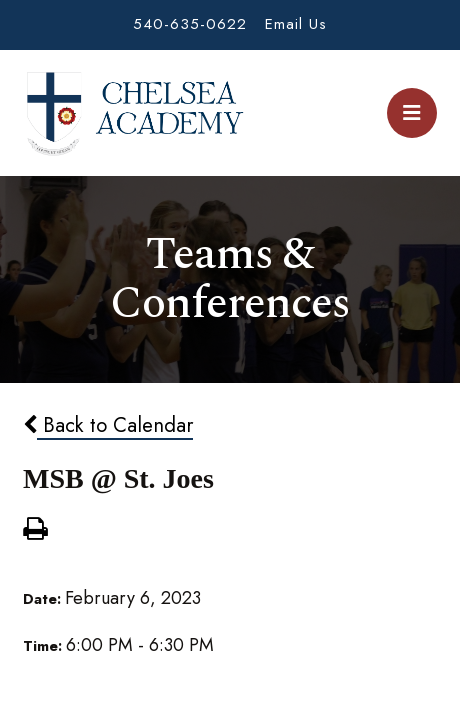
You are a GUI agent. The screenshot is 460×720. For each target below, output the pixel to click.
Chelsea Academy (134, 113)
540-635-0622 (190, 24)
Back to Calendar (108, 425)
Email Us (296, 24)
